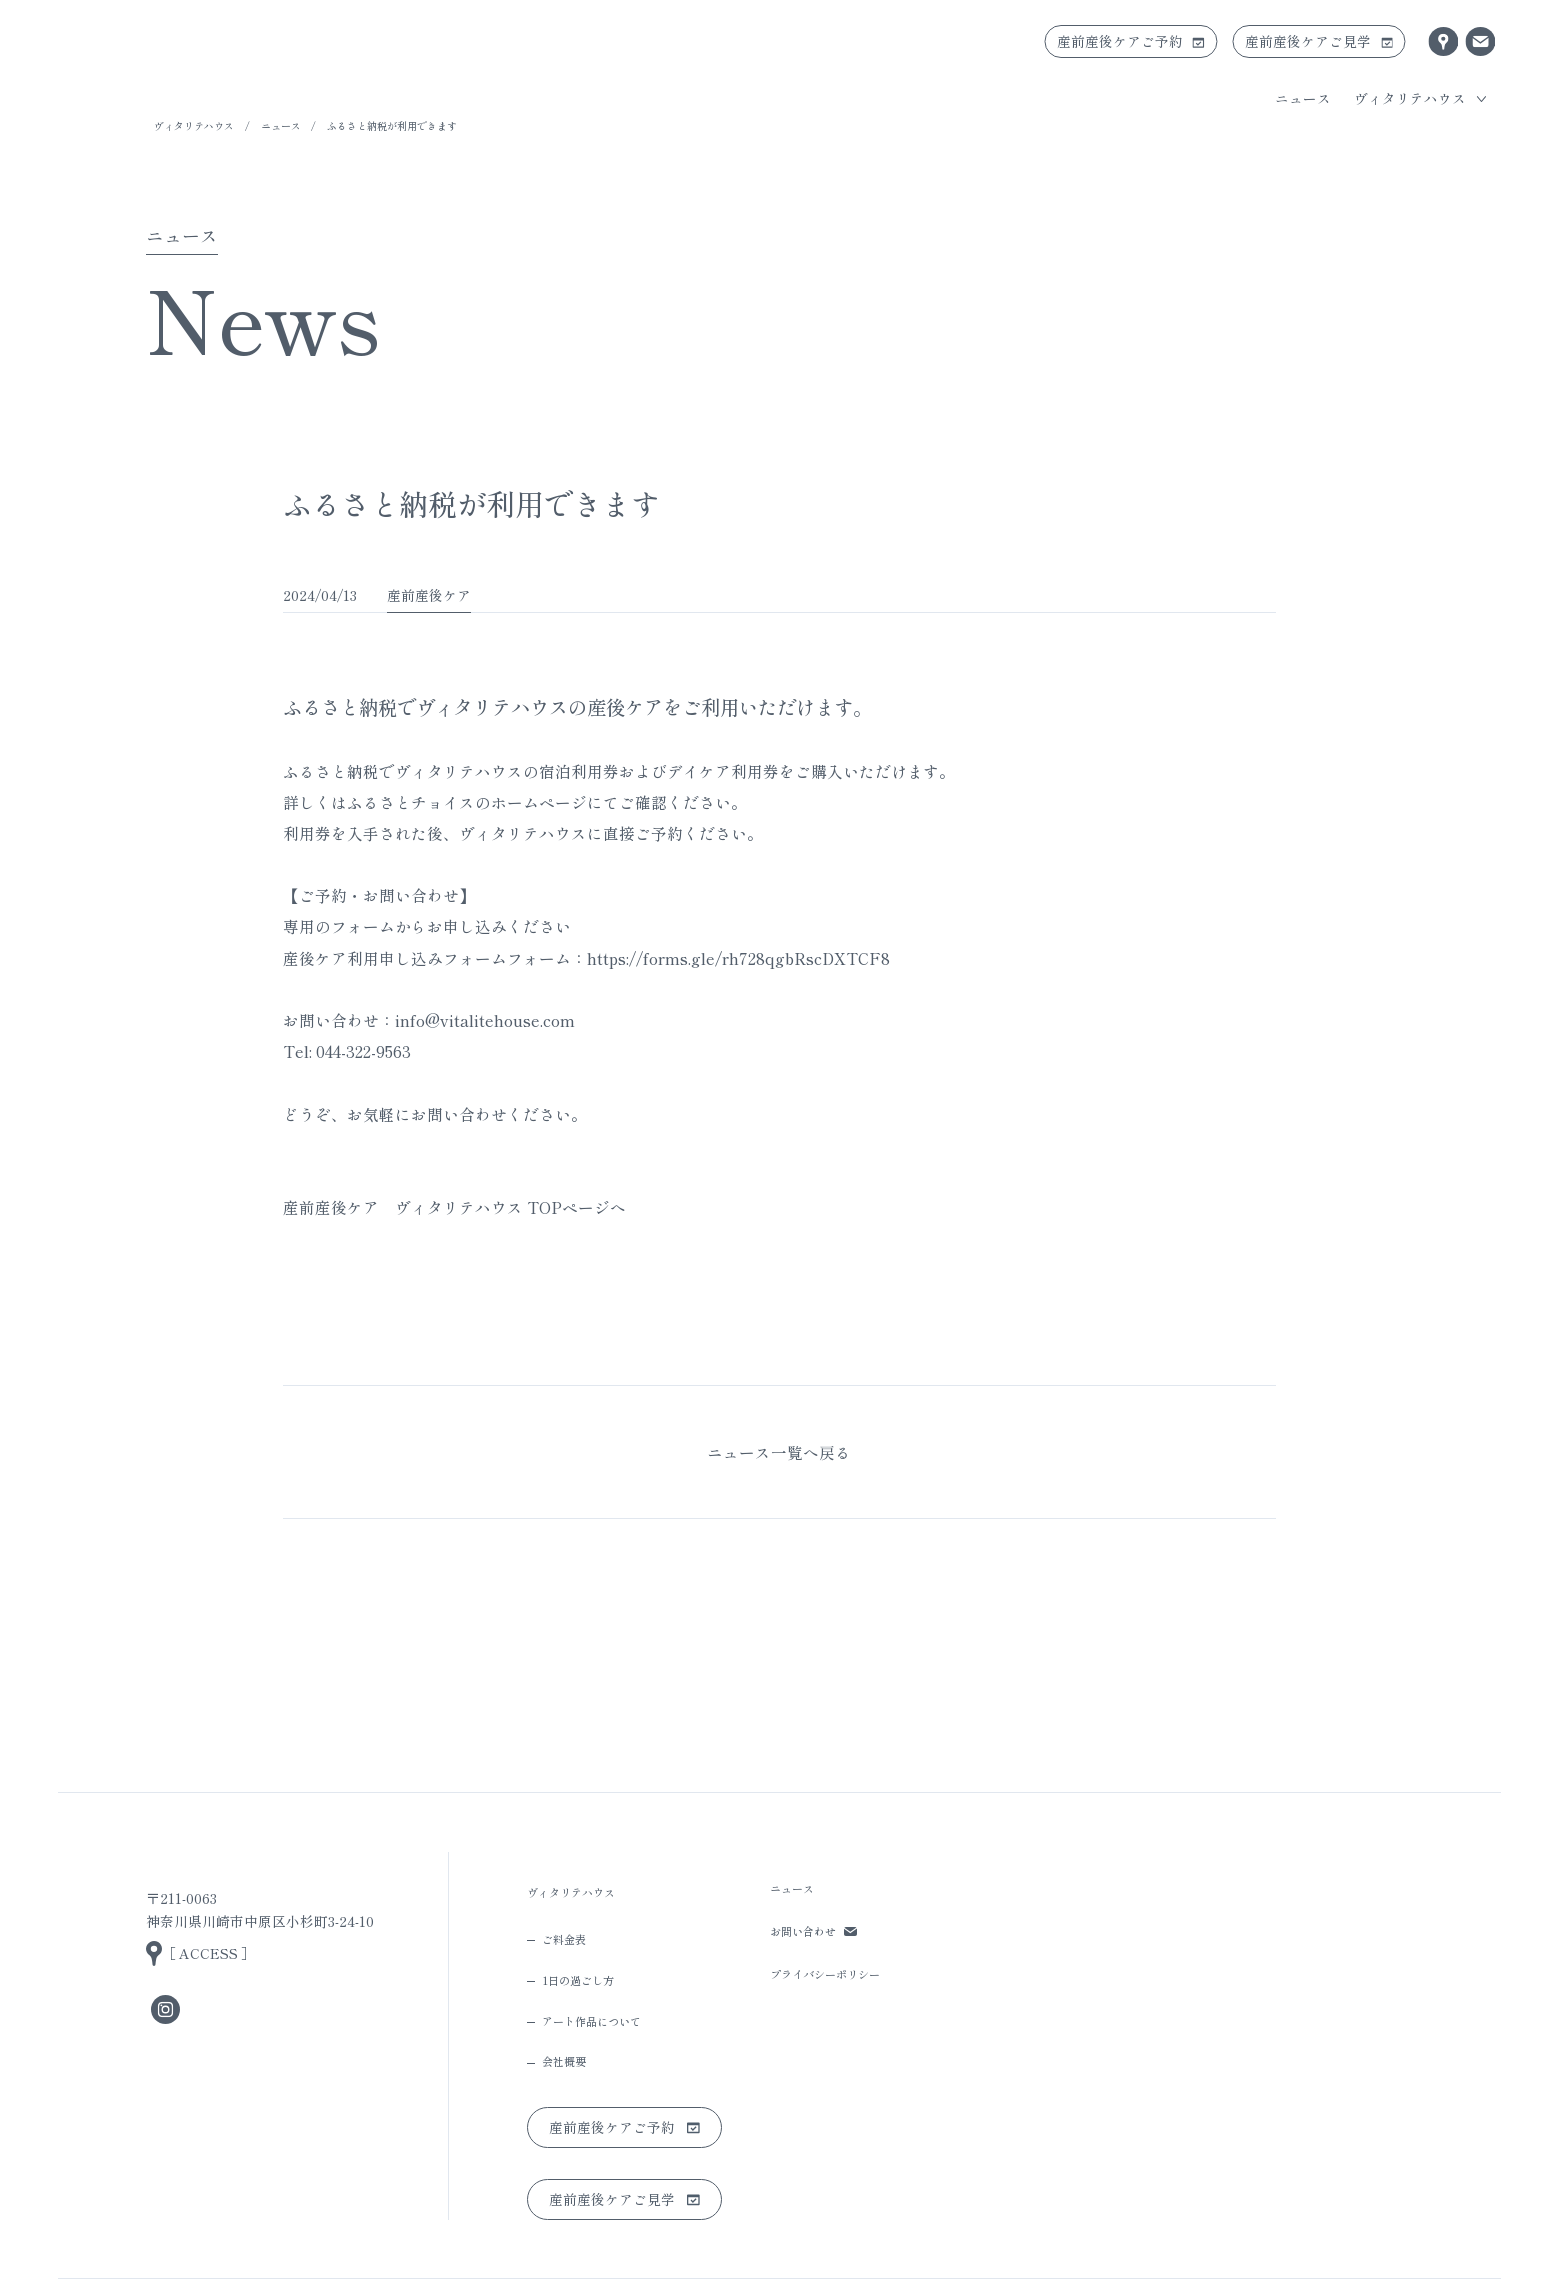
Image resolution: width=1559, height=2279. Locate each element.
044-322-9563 (363, 1051)
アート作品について (591, 2021)
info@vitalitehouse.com (485, 1020)
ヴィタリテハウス (194, 125)
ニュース (1303, 98)
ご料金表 (564, 1939)
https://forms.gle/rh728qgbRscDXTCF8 (738, 958)
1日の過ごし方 (578, 1980)
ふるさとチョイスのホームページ (467, 802)
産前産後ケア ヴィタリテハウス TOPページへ (454, 1207)
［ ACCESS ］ (208, 1953)
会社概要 (564, 2061)
